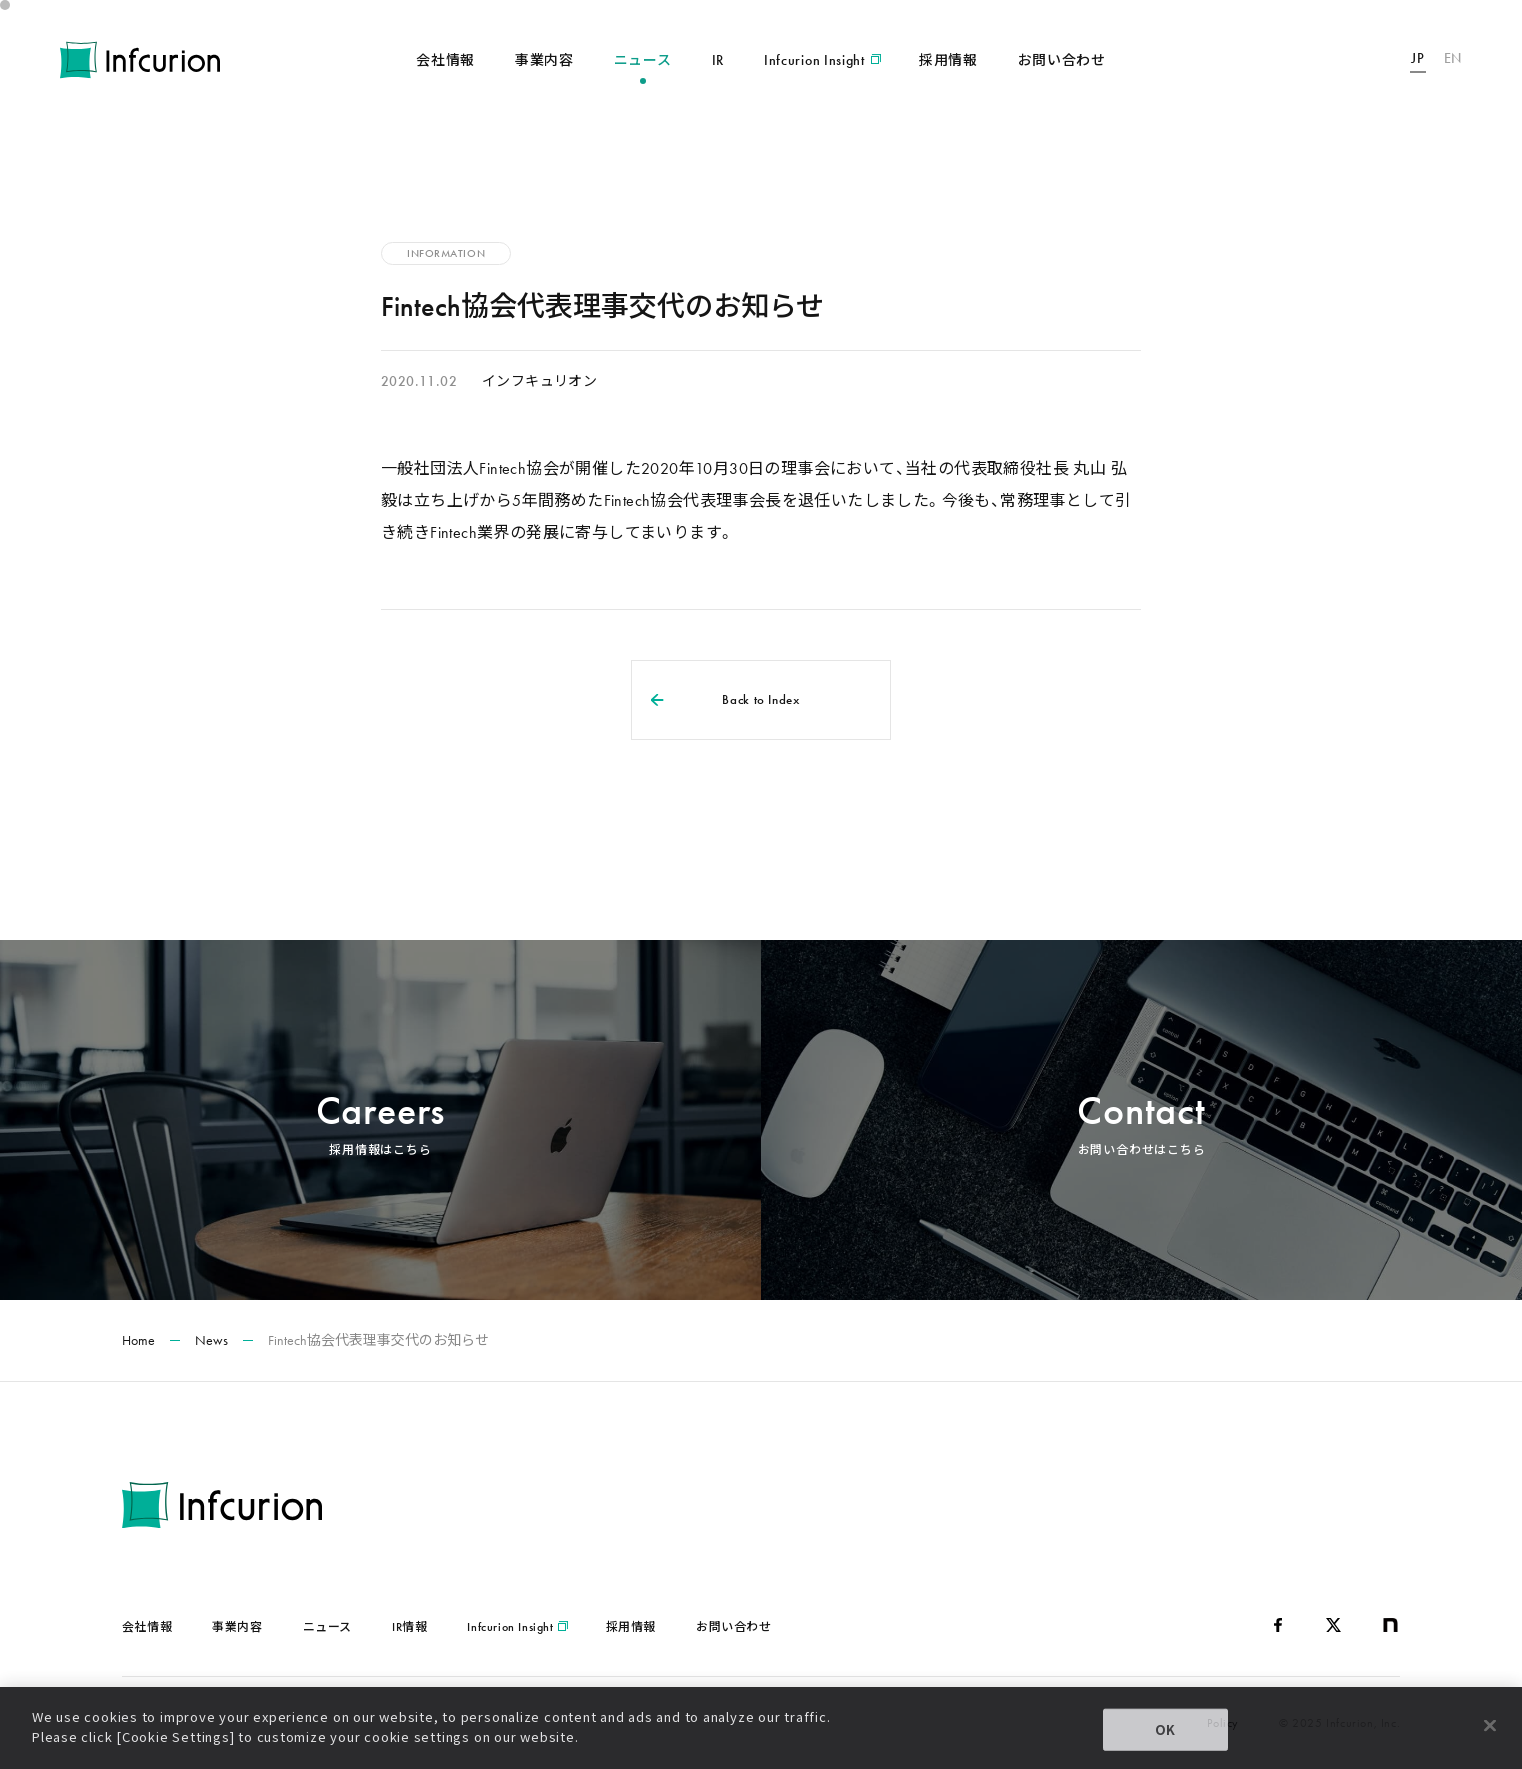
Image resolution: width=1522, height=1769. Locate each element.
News (211, 1340)
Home (138, 1340)
